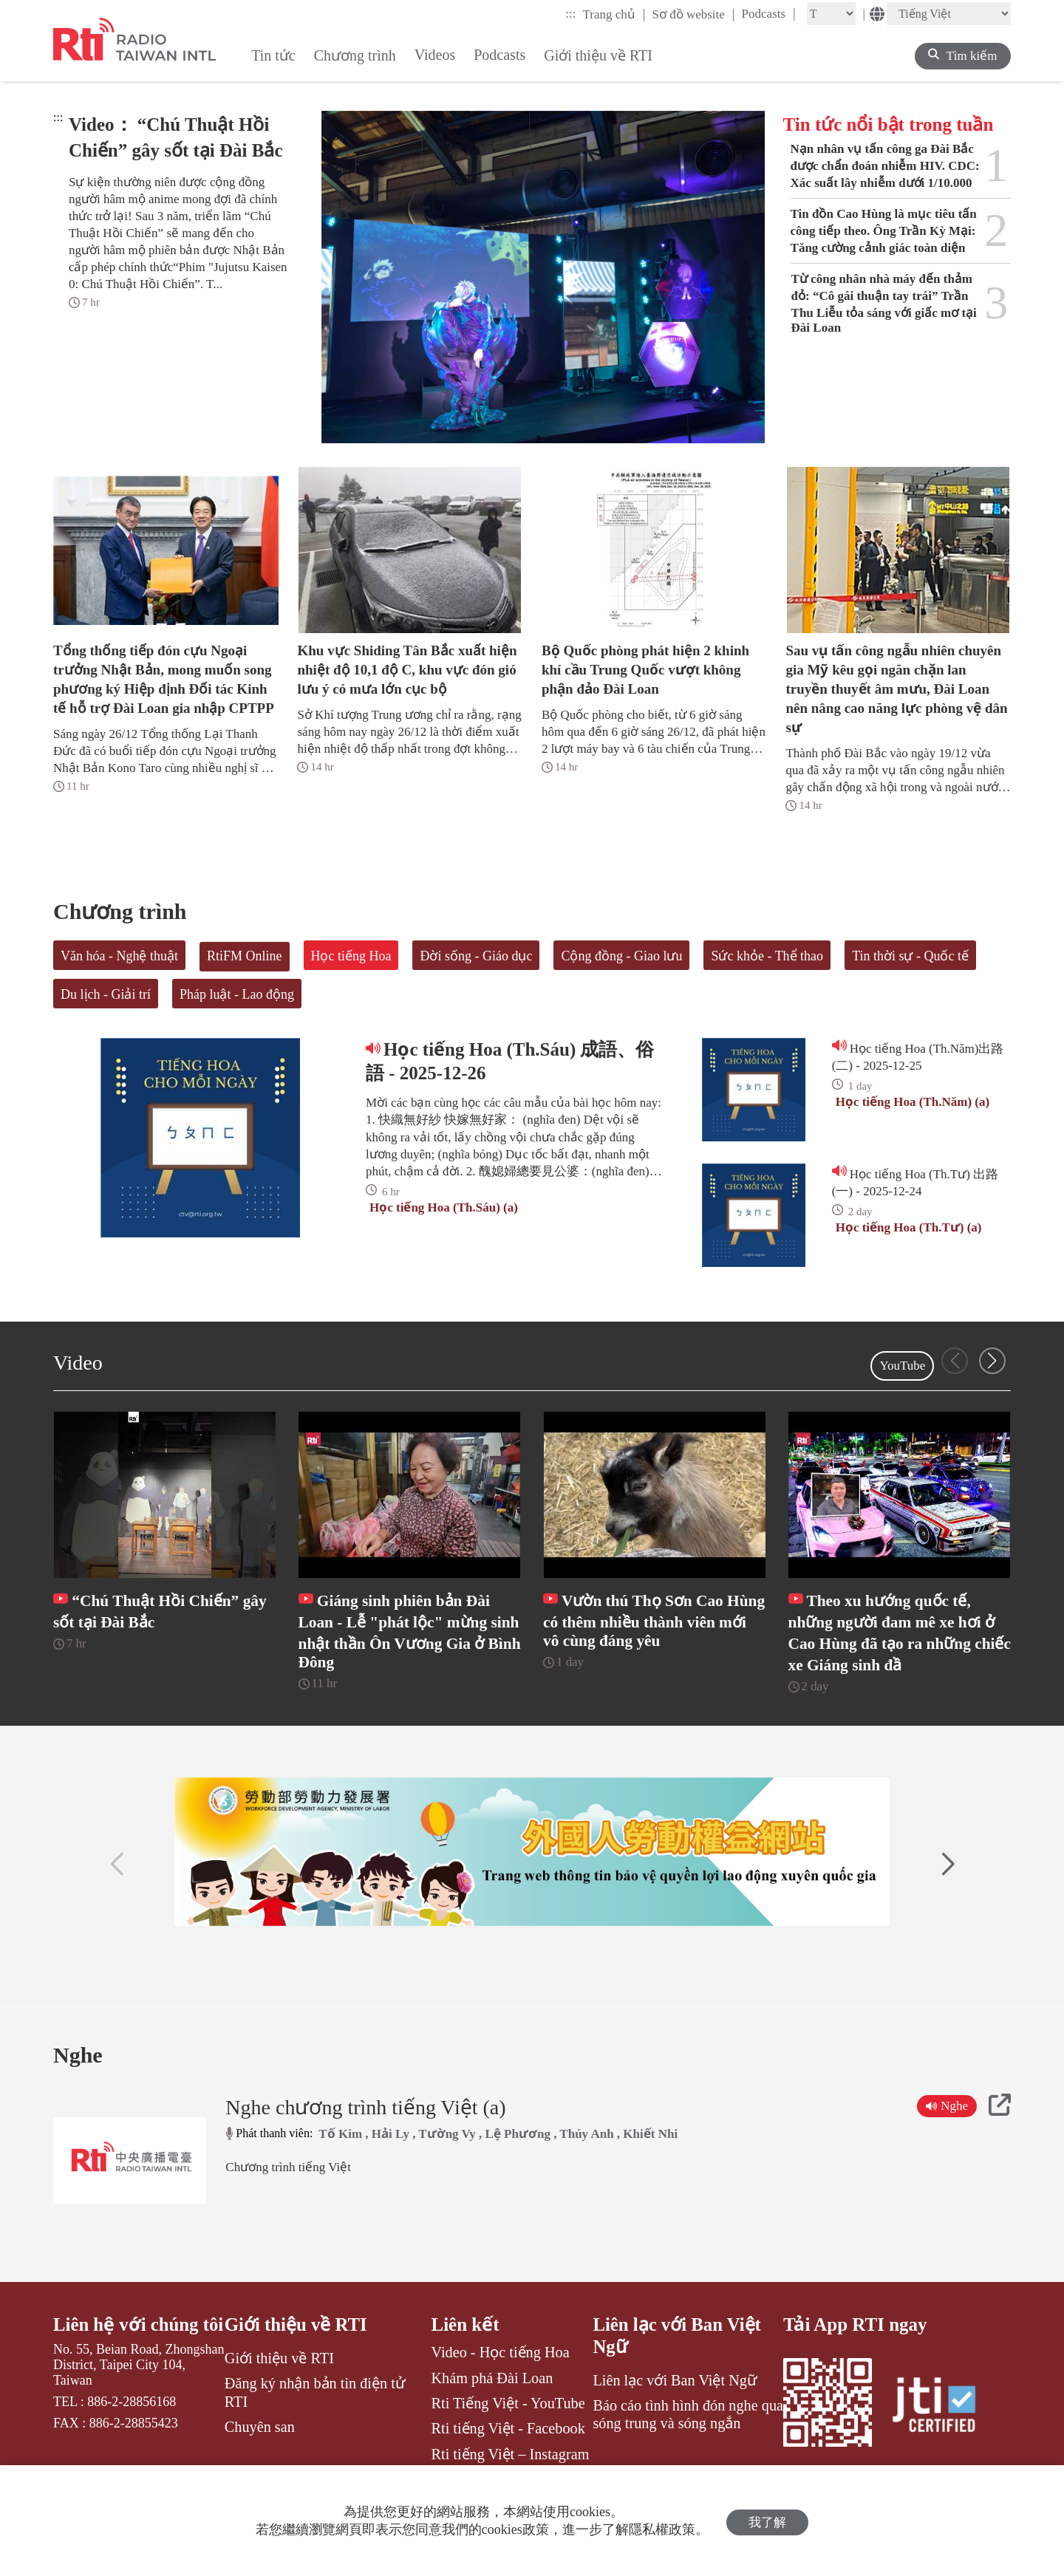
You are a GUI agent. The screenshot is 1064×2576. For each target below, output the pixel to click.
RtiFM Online (244, 956)
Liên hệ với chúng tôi (126, 2364)
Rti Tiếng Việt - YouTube (508, 2432)
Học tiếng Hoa (351, 956)
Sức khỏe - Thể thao (767, 956)
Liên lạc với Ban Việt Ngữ (677, 2364)
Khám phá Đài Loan (492, 2406)
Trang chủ (614, 14)
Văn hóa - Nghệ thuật (119, 956)
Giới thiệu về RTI (296, 2353)
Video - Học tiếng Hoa (501, 2381)
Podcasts (768, 13)
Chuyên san (260, 2455)
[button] (992, 1360)
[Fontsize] (831, 13)
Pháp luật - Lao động (237, 994)
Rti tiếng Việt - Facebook (508, 2457)
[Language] (949, 13)
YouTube (902, 1366)
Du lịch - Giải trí (106, 994)
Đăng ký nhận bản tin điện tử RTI (315, 2421)
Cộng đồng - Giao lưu (621, 956)
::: (570, 14)
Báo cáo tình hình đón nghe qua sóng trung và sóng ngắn (688, 2443)
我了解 (767, 2521)
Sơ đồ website (693, 14)
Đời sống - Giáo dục (476, 956)
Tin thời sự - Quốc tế (910, 956)
